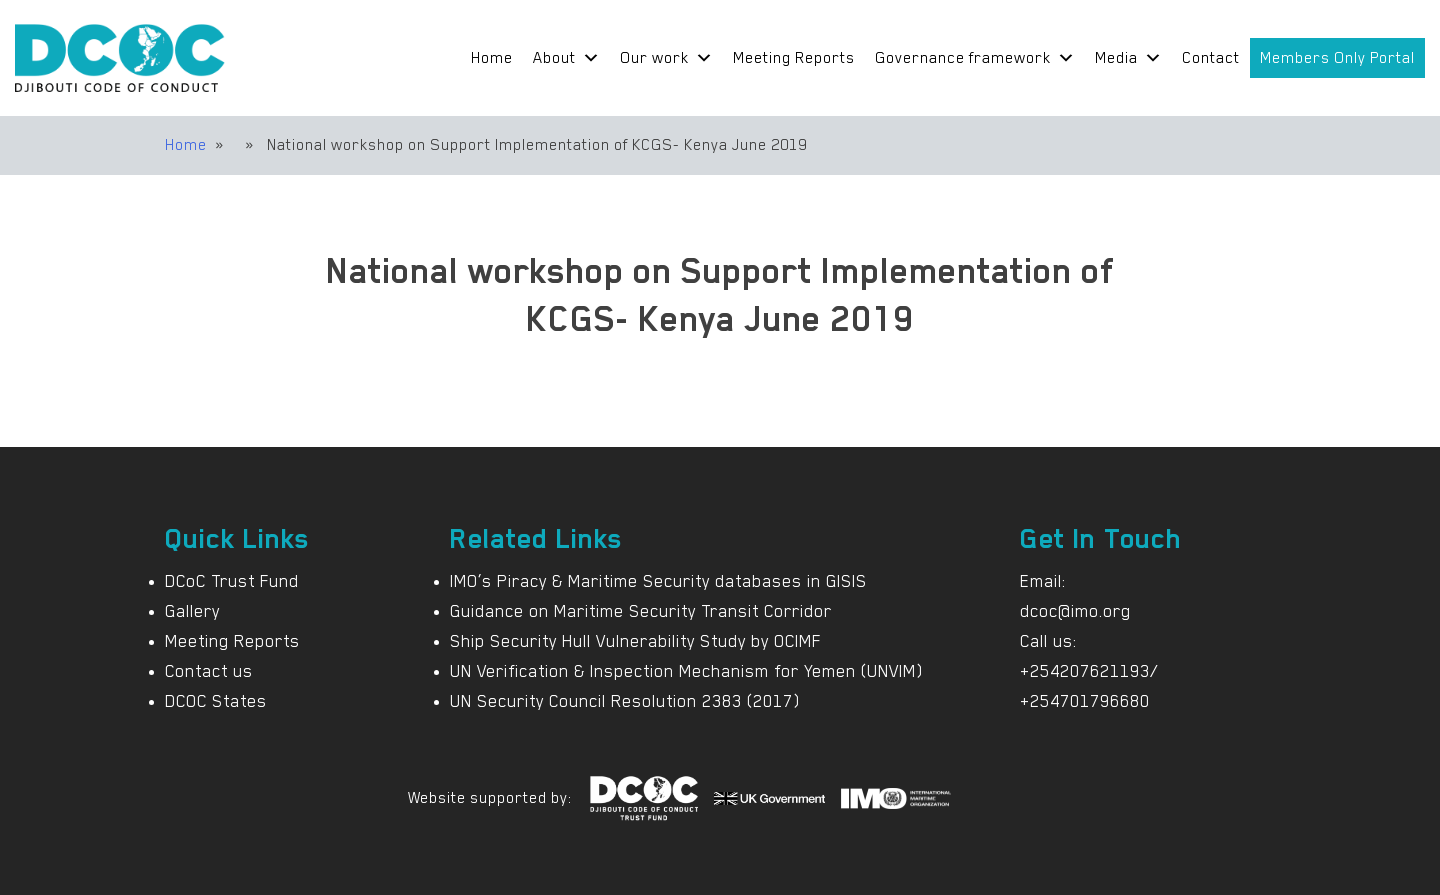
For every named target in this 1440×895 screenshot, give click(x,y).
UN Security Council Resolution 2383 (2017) (625, 701)
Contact (1211, 58)
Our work (666, 58)
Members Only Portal (1337, 58)
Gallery (192, 611)
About (566, 58)
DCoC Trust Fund (232, 581)
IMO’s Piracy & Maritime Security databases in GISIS (658, 581)
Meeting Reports (794, 58)
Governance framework (975, 58)
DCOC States (216, 701)
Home (492, 58)
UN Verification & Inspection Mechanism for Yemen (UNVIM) (686, 671)
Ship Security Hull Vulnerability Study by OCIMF (635, 641)
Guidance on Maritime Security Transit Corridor (641, 611)
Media (1128, 58)
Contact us (209, 671)
